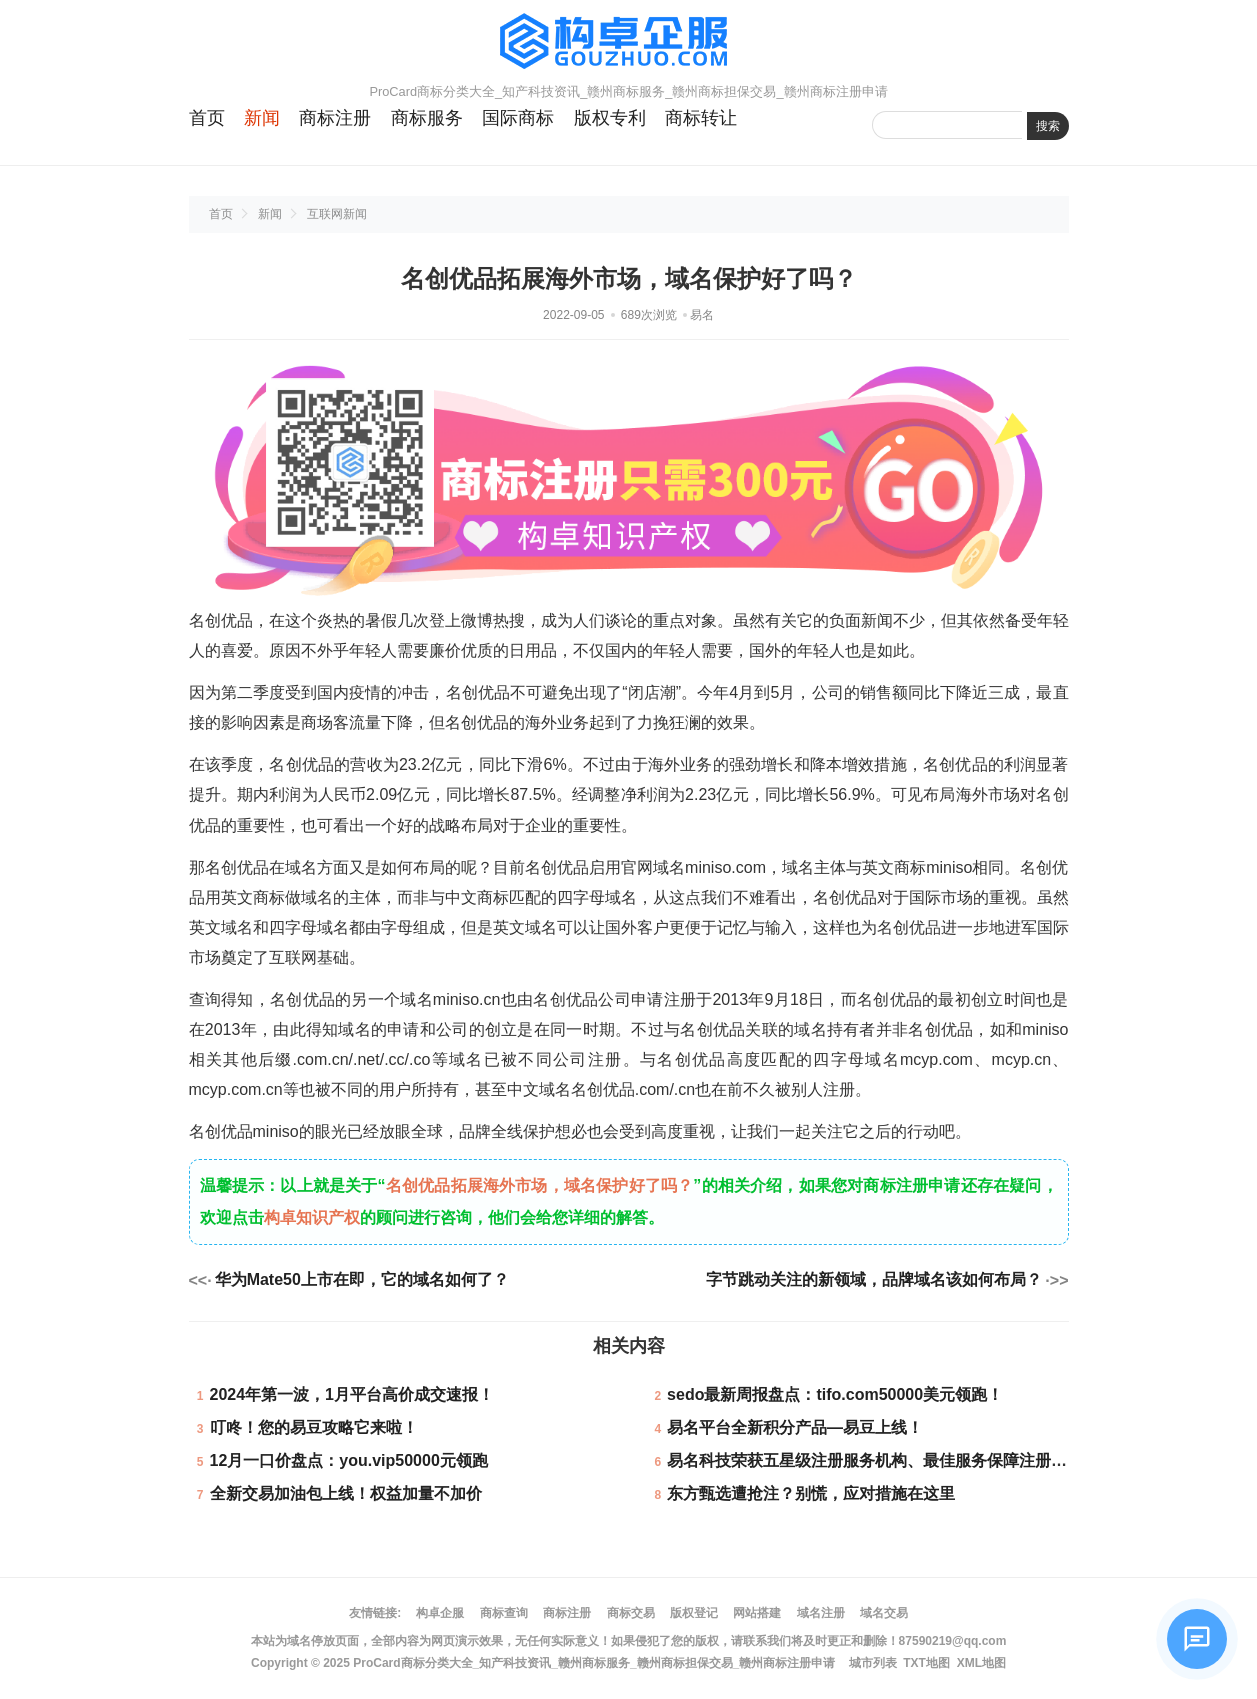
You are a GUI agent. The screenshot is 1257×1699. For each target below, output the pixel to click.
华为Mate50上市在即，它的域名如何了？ (362, 1279)
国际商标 (518, 118)
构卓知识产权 (312, 1217)
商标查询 (504, 1613)
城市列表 (873, 1663)
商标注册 (335, 118)
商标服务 (427, 118)
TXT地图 (926, 1663)
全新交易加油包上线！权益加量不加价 (346, 1493)
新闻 (262, 118)
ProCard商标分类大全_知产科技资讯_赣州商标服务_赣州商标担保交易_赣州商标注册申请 (594, 1663)
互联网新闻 (337, 214)
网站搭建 (757, 1613)
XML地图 (981, 1663)
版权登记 (694, 1613)
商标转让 (701, 118)
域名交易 (884, 1613)
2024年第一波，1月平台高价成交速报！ (352, 1394)
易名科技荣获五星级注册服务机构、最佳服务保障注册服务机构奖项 (907, 1460)
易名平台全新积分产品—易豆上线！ (795, 1427)
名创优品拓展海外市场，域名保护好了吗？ (540, 1185)
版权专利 (610, 118)
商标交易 (631, 1613)
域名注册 (821, 1613)
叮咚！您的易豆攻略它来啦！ (314, 1427)
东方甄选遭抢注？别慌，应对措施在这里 (811, 1493)
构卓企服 (440, 1613)
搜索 (1048, 126)
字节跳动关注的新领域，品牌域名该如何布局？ (874, 1279)
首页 (207, 118)
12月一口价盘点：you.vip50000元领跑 (349, 1460)
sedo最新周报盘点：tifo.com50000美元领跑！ (835, 1394)
